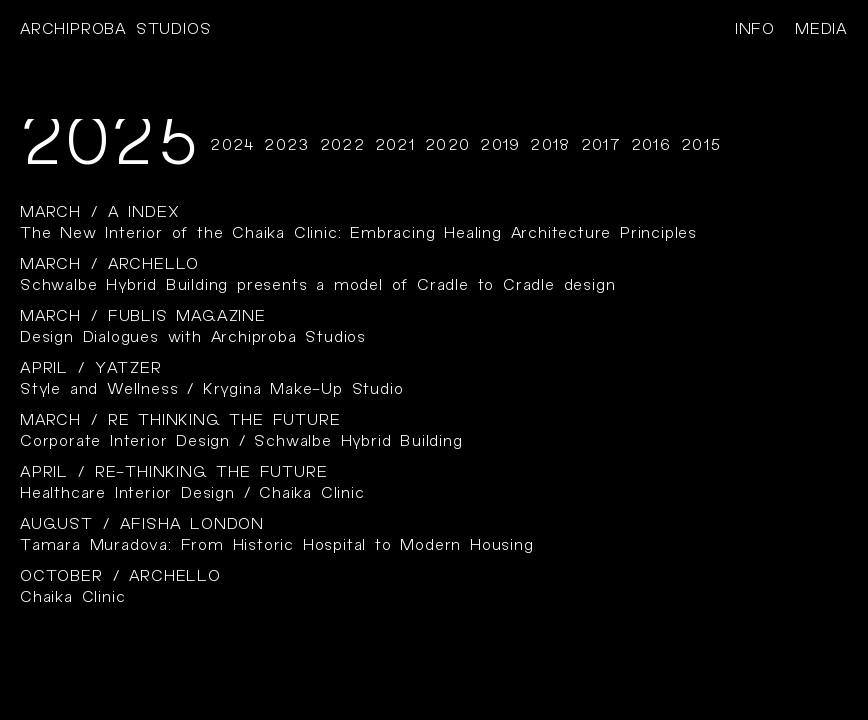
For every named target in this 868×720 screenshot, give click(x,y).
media (821, 30)
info (755, 30)
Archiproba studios (115, 30)
